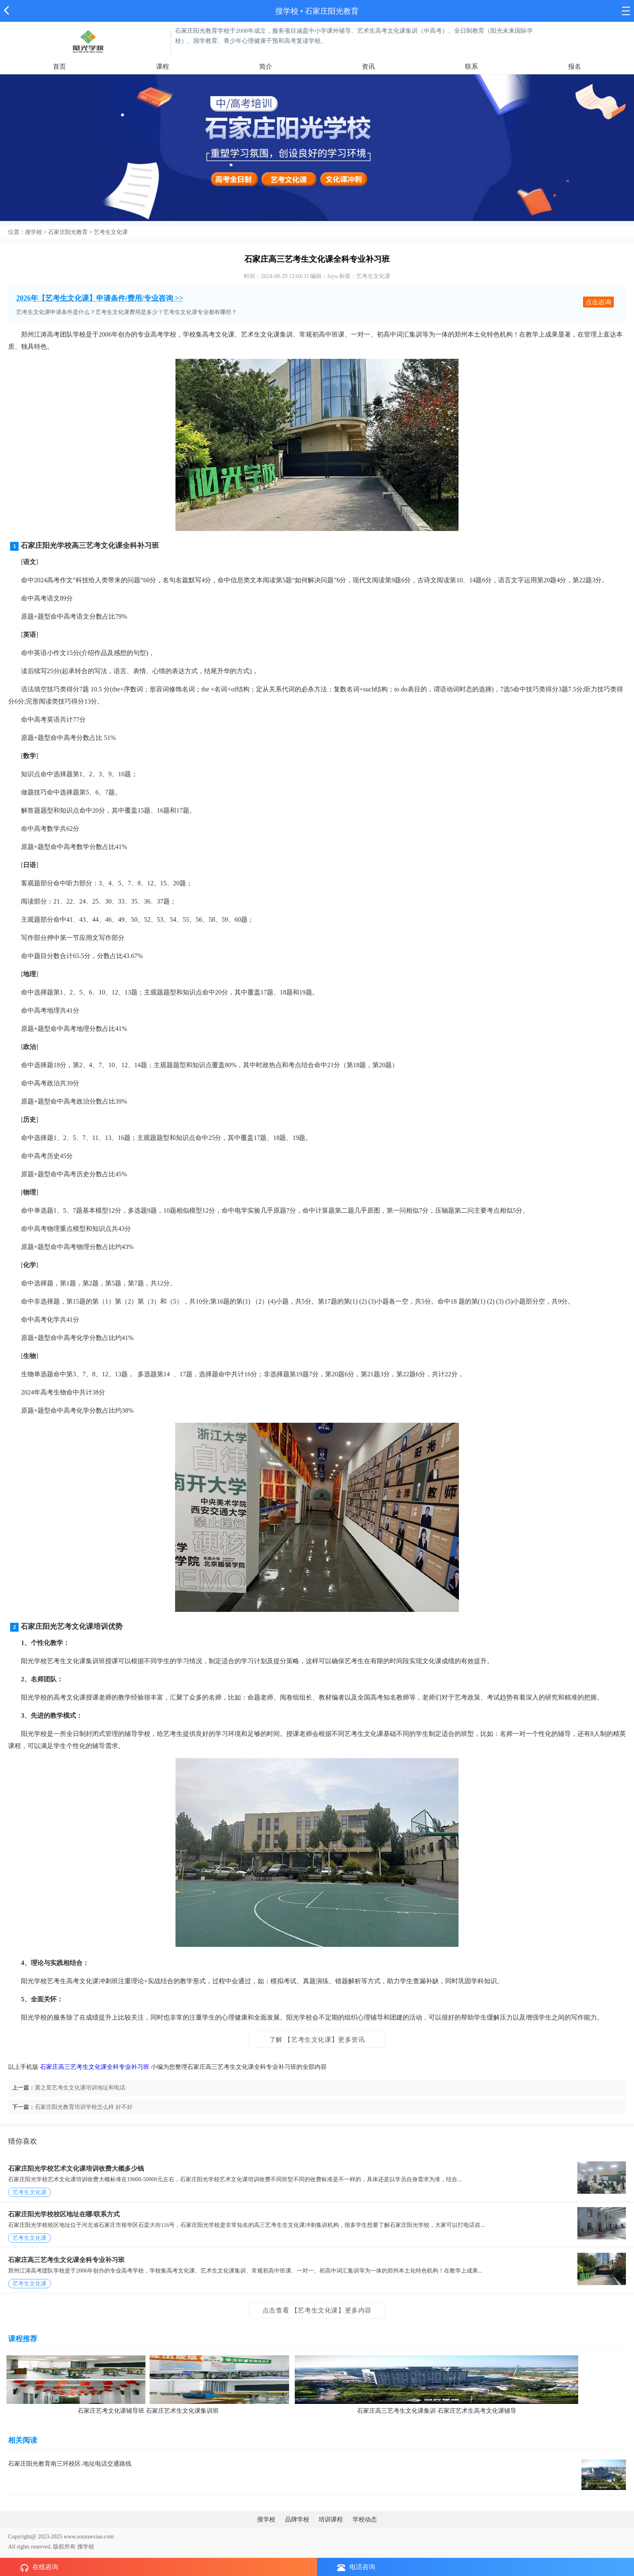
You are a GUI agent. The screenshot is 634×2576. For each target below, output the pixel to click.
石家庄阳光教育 (68, 232)
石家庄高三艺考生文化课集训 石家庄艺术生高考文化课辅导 (436, 2410)
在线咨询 (39, 2567)
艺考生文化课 (111, 232)
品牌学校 (297, 2519)
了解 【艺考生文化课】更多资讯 (317, 2039)
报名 (574, 66)
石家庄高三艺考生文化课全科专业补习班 (94, 2067)
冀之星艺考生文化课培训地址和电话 (80, 2088)
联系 (471, 66)
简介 (265, 66)
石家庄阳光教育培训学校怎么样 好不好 (84, 2107)
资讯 (368, 66)
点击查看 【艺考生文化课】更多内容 (317, 2310)
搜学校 (286, 11)
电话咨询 (356, 2567)
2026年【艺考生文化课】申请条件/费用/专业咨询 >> (99, 298)
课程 (162, 66)
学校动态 (365, 2519)
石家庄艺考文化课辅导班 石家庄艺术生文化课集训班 (148, 2410)
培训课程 (331, 2519)
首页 (59, 66)
